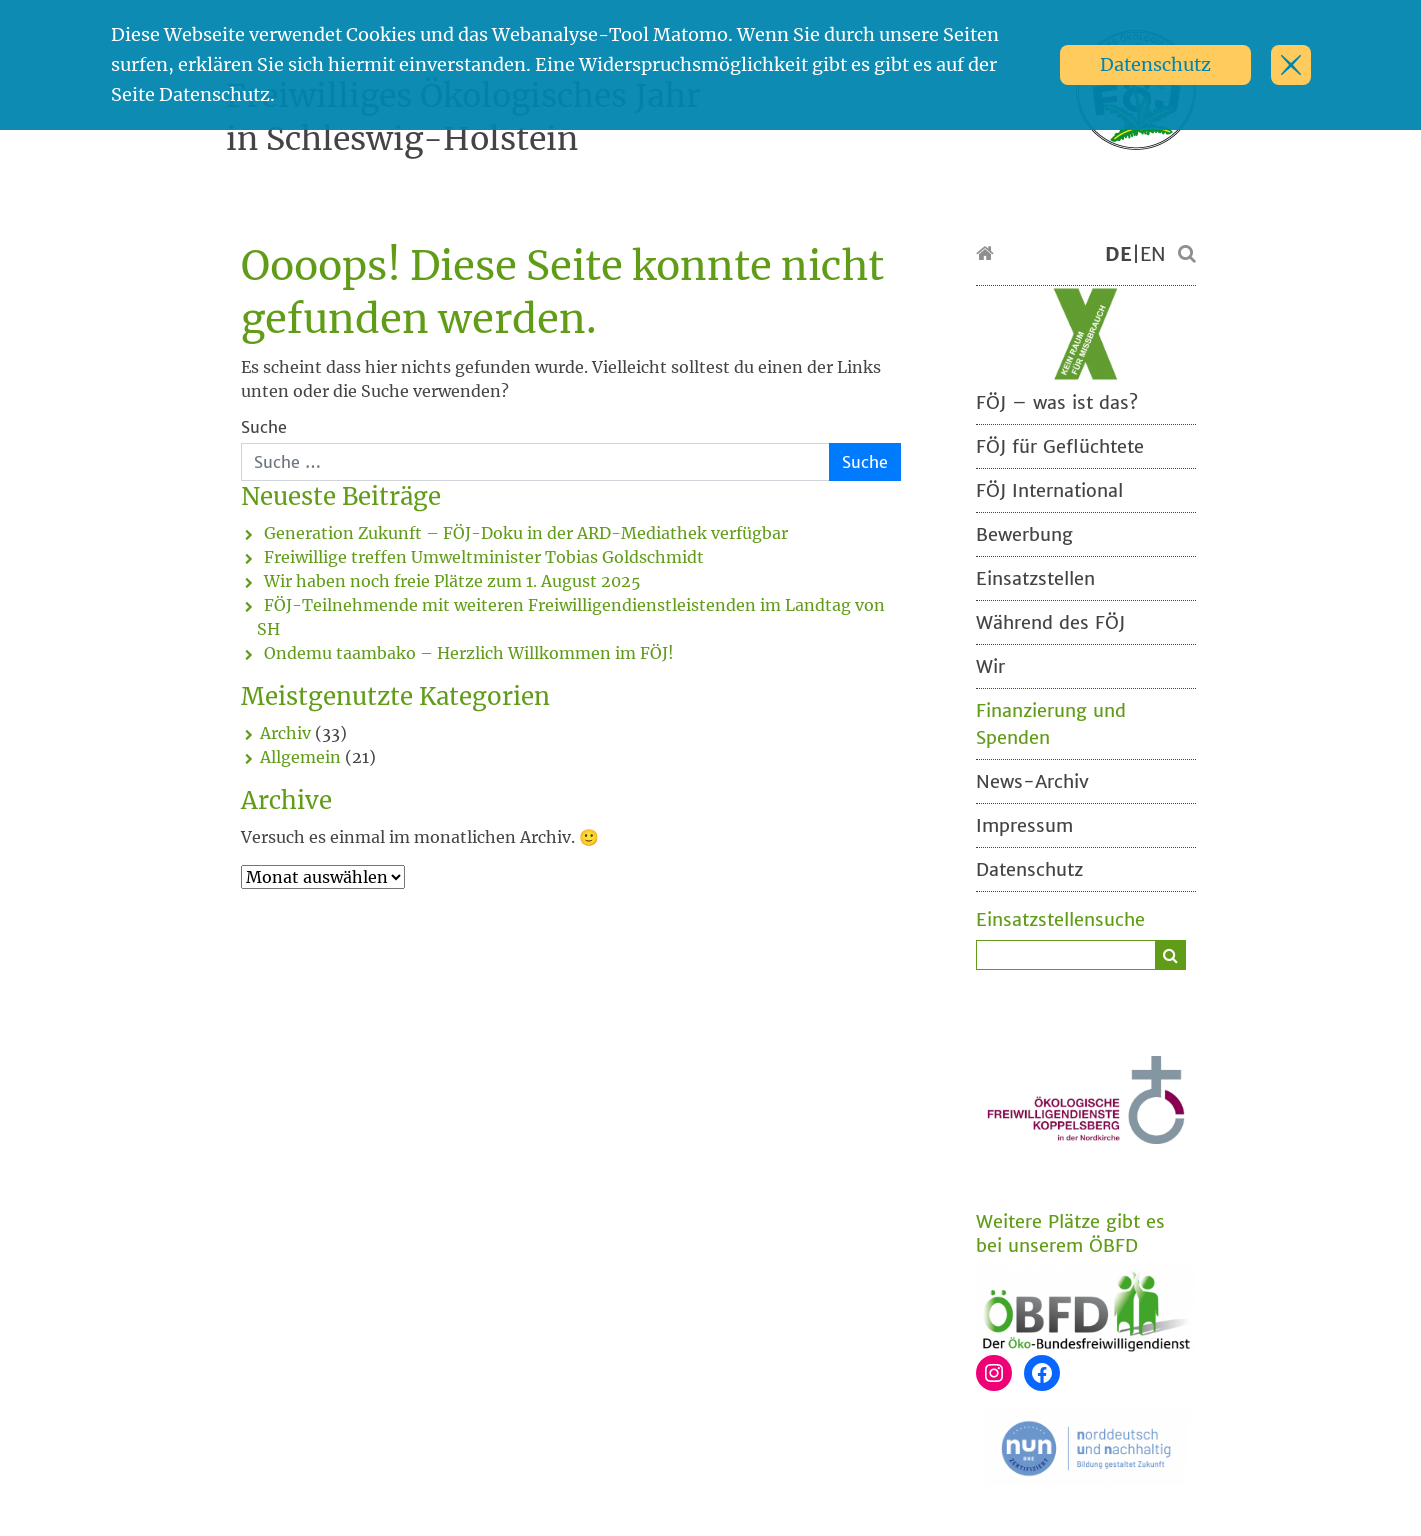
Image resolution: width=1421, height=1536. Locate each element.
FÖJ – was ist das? (1057, 402)
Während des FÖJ (1050, 622)
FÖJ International (1049, 490)
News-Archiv (1032, 781)
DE (1118, 254)
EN (1153, 254)
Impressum (1024, 825)
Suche (264, 427)
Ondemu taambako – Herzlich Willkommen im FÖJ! (469, 653)
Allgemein (300, 757)
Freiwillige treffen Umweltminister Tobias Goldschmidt (484, 557)
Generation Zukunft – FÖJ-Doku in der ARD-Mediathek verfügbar (526, 533)
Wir (990, 666)
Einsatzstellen (1035, 578)
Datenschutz (1155, 64)
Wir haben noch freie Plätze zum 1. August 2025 (452, 581)
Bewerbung (1024, 534)
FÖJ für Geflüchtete (1060, 446)
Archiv (285, 733)
